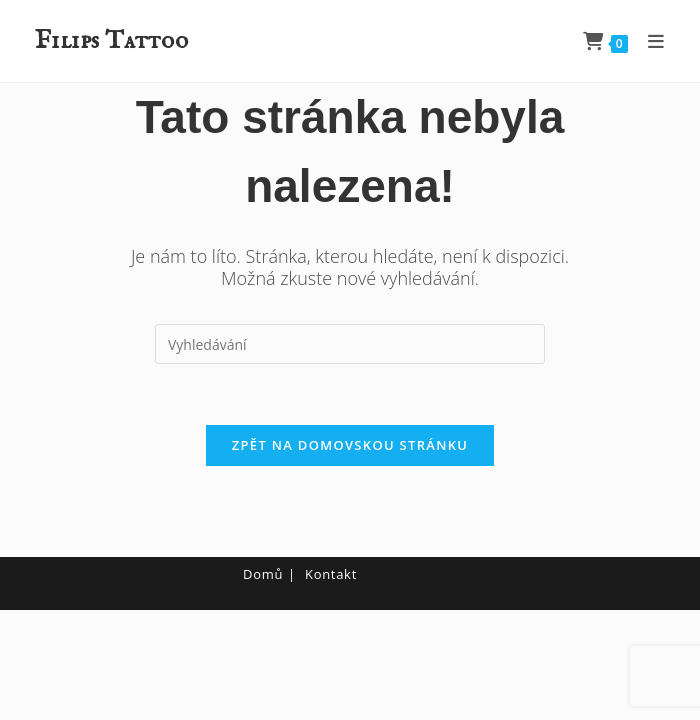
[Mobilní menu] (649, 41)
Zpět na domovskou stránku (350, 445)
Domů (263, 574)
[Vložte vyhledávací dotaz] (350, 344)
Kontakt (331, 574)
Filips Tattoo (111, 41)
